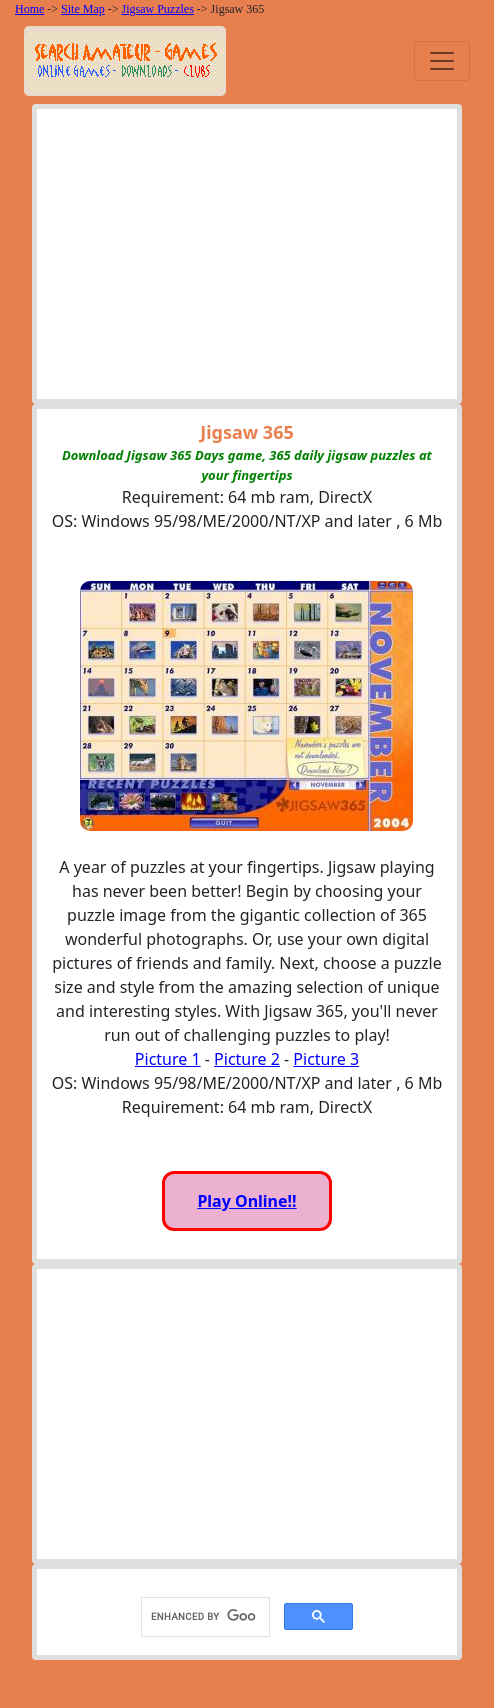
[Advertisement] (247, 259)
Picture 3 (326, 1059)
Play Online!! (246, 1201)
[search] (203, 1616)
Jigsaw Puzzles (158, 9)
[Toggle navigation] (442, 61)
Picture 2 (247, 1059)
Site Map (83, 9)
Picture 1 (168, 1059)
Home (29, 9)
